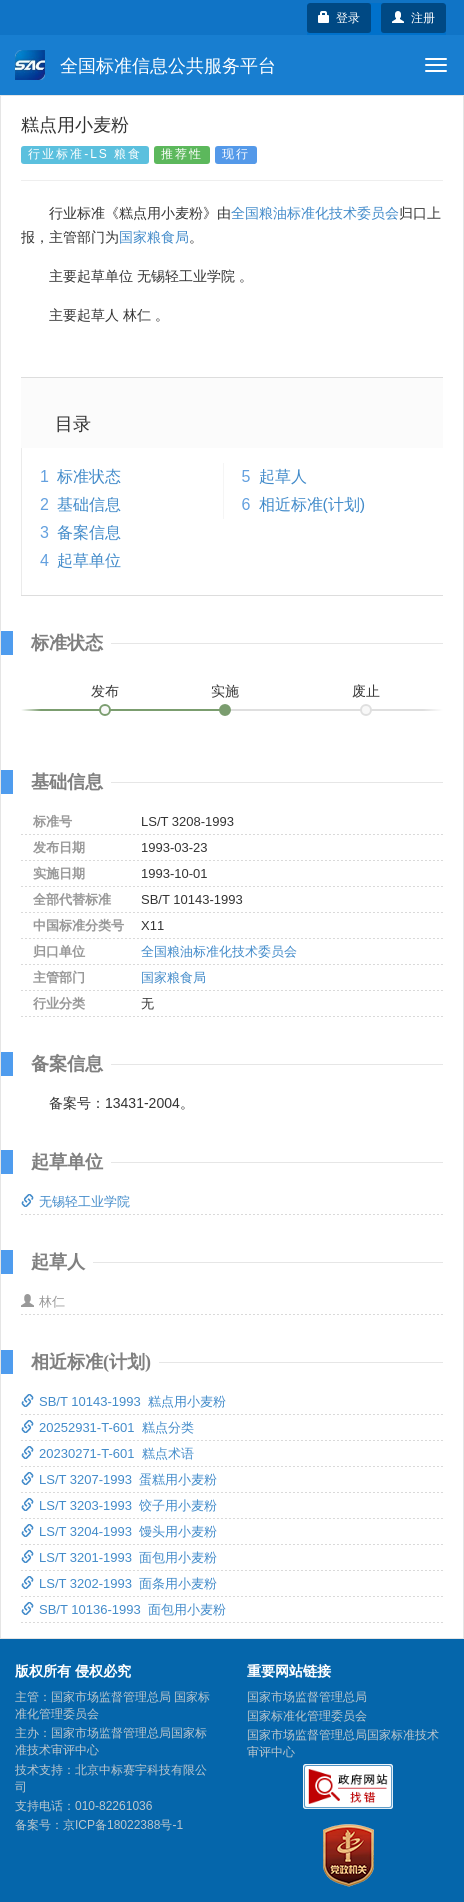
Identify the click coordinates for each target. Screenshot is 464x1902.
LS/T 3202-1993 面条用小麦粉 (119, 1583)
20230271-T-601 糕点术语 (107, 1453)
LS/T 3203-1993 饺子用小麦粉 (119, 1505)
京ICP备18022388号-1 (123, 1825)
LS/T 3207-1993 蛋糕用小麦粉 (119, 1479)
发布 (105, 691)
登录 (339, 18)
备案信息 (89, 532)
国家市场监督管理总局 (307, 1697)
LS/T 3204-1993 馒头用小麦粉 (119, 1531)
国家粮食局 (154, 237)
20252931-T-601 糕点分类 (107, 1427)
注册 (413, 18)
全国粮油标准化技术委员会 (315, 213)
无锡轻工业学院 (75, 1201)
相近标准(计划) (312, 504)
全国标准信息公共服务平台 (145, 65)
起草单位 (89, 560)
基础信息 (89, 504)
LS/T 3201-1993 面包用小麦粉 (119, 1557)
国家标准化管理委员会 (307, 1716)
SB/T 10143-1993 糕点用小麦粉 (123, 1401)
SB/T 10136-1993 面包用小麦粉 (123, 1609)
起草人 (283, 476)
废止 (366, 691)
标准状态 (89, 476)
